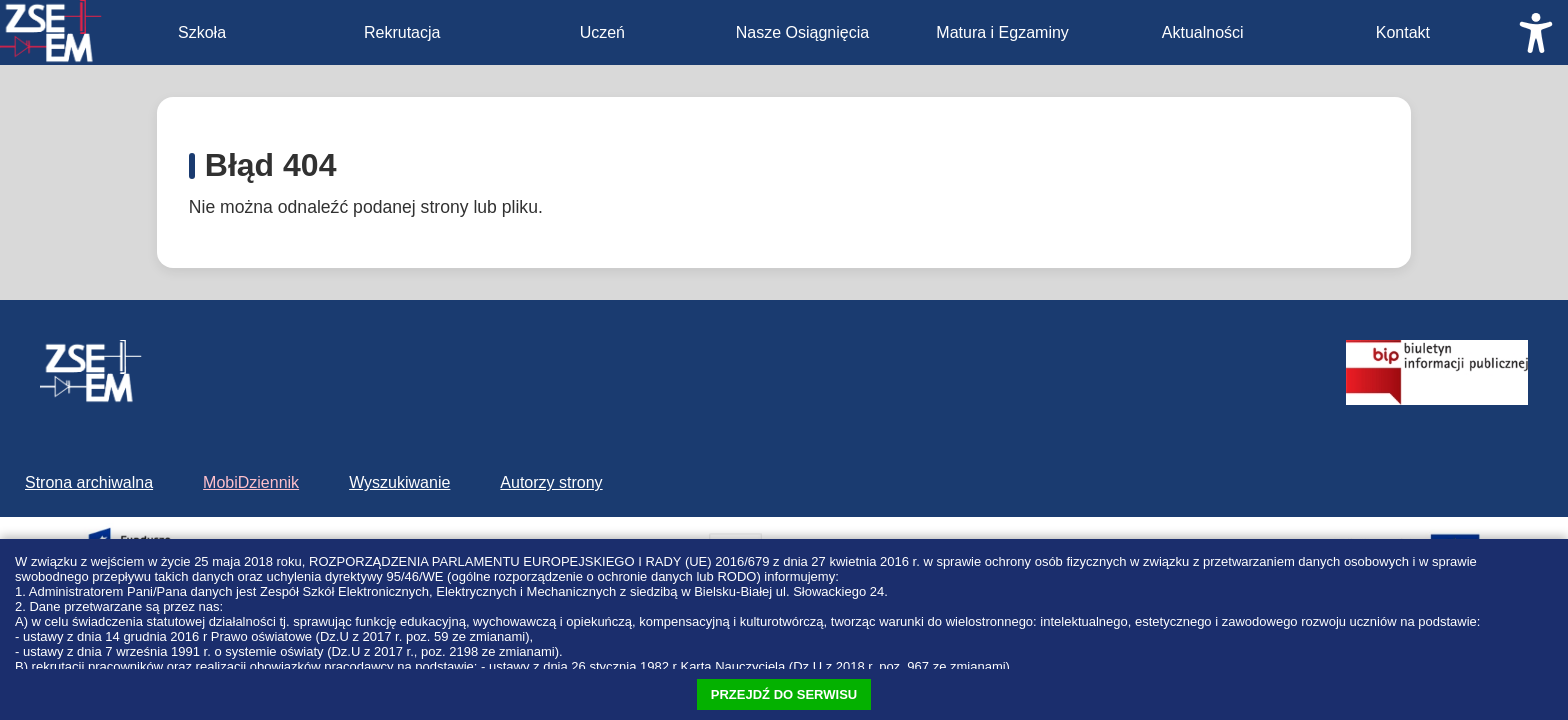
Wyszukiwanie (399, 482)
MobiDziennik (251, 482)
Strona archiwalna (89, 482)
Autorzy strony (551, 482)
